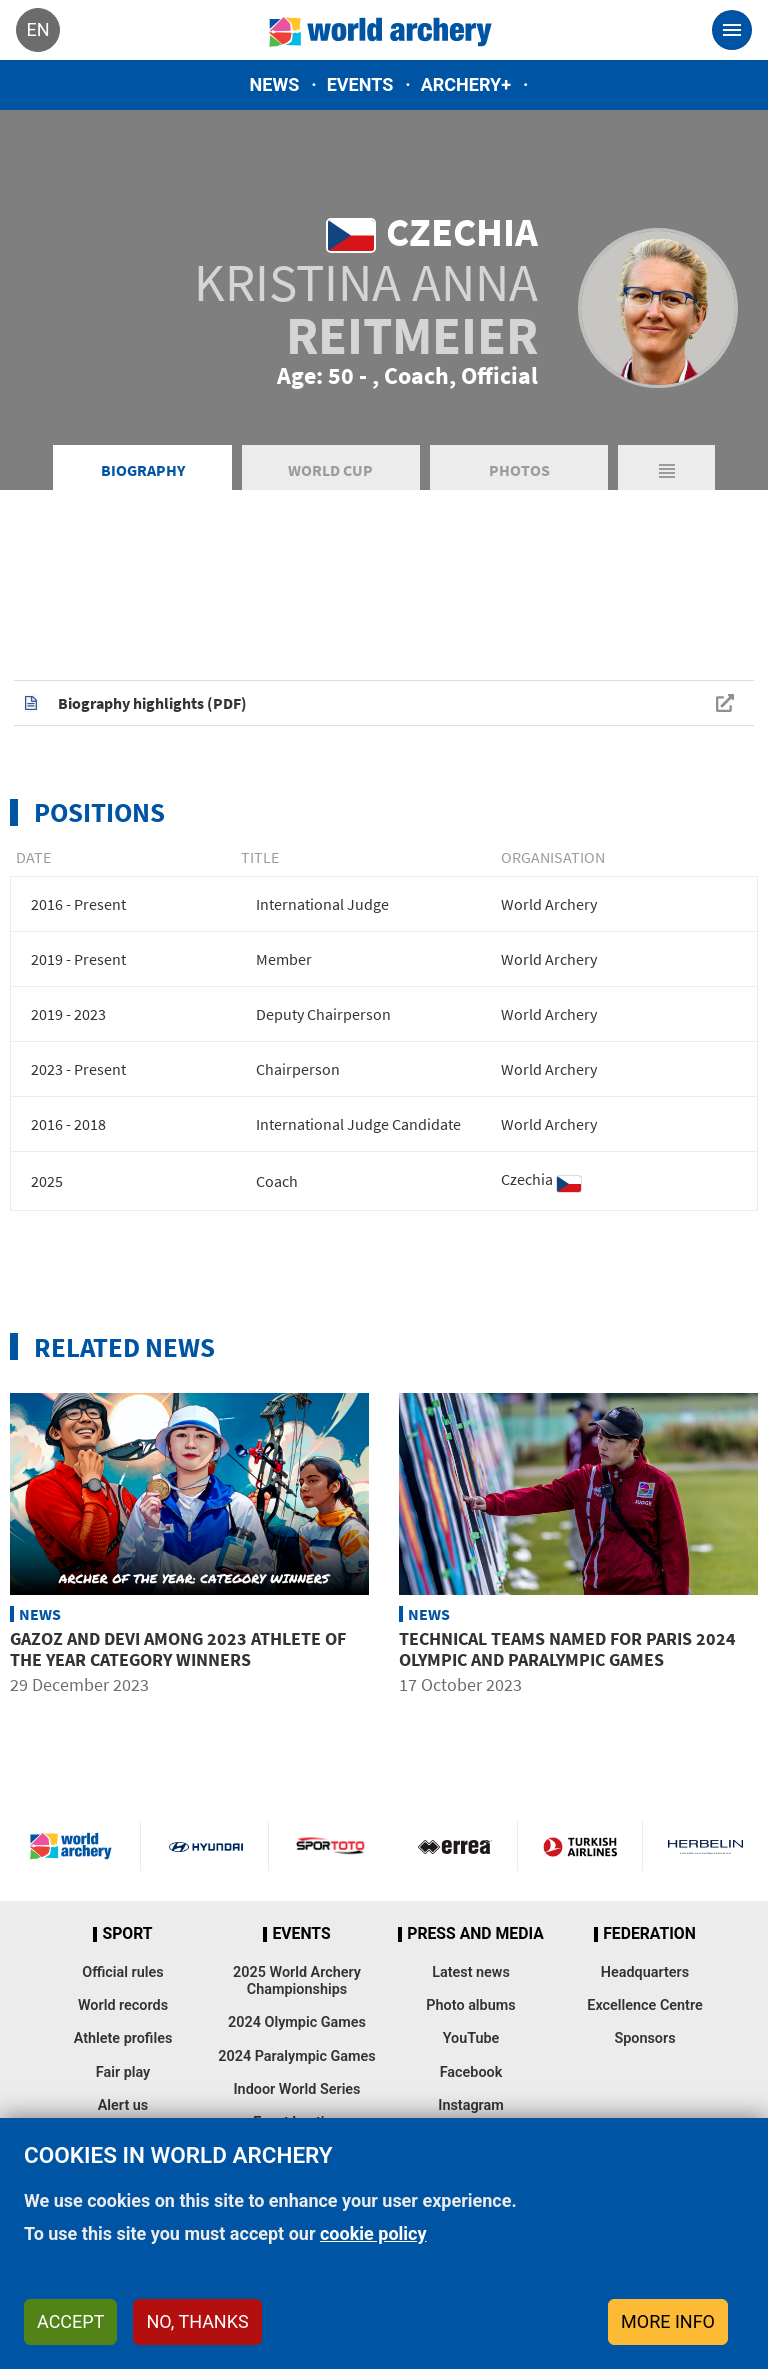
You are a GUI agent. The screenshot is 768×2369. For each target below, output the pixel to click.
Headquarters (645, 1972)
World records (123, 2005)
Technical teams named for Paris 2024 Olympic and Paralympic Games (567, 1649)
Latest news (471, 1972)
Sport (127, 1934)
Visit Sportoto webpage (331, 1846)
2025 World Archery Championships (297, 1981)
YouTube (471, 2038)
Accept (70, 2321)
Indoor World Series (296, 2089)
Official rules (122, 1972)
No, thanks (197, 2321)
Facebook (471, 2072)
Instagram (471, 2105)
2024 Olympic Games (297, 2022)
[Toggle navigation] (732, 30)
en (37, 29)
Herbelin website (705, 1846)
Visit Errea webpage (455, 1846)
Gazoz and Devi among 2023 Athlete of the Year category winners (178, 1649)
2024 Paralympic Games (297, 2056)
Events (360, 84)
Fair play (123, 2072)
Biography (143, 470)
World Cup (330, 470)
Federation (649, 1934)
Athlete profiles (123, 2038)
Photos (519, 470)
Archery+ (466, 84)
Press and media (475, 1934)
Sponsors (644, 2038)
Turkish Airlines (580, 1846)
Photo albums (470, 2005)
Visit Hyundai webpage (206, 1846)
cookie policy (373, 2233)
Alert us (123, 2105)
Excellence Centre (644, 2005)
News (275, 84)
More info (668, 2321)
